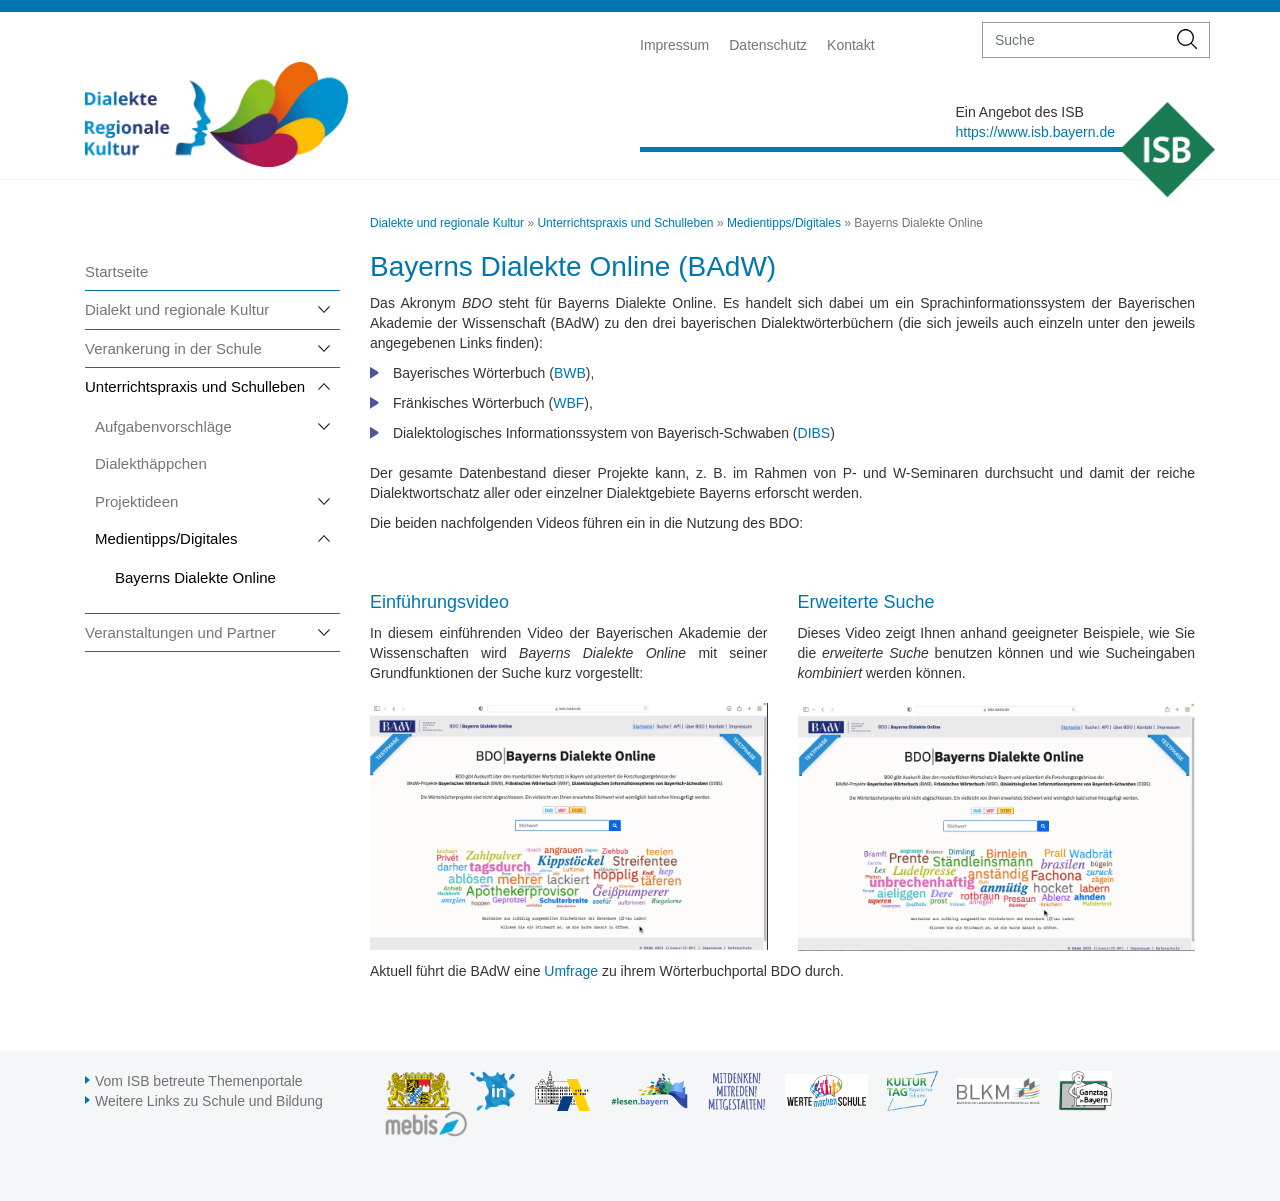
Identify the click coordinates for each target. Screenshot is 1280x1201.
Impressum (674, 45)
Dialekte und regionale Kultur (447, 223)
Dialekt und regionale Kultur (177, 309)
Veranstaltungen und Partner (180, 632)
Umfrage (571, 971)
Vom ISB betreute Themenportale (199, 1081)
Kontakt (850, 45)
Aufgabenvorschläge (163, 426)
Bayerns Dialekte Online (195, 577)
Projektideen (136, 501)
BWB (570, 373)
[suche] (1074, 40)
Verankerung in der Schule (173, 348)
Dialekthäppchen (151, 463)
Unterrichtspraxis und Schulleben (195, 386)
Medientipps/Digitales (166, 538)
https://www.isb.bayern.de (1035, 132)
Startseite (116, 271)
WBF (568, 403)
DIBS (814, 433)
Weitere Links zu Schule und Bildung (209, 1101)
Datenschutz (768, 45)
